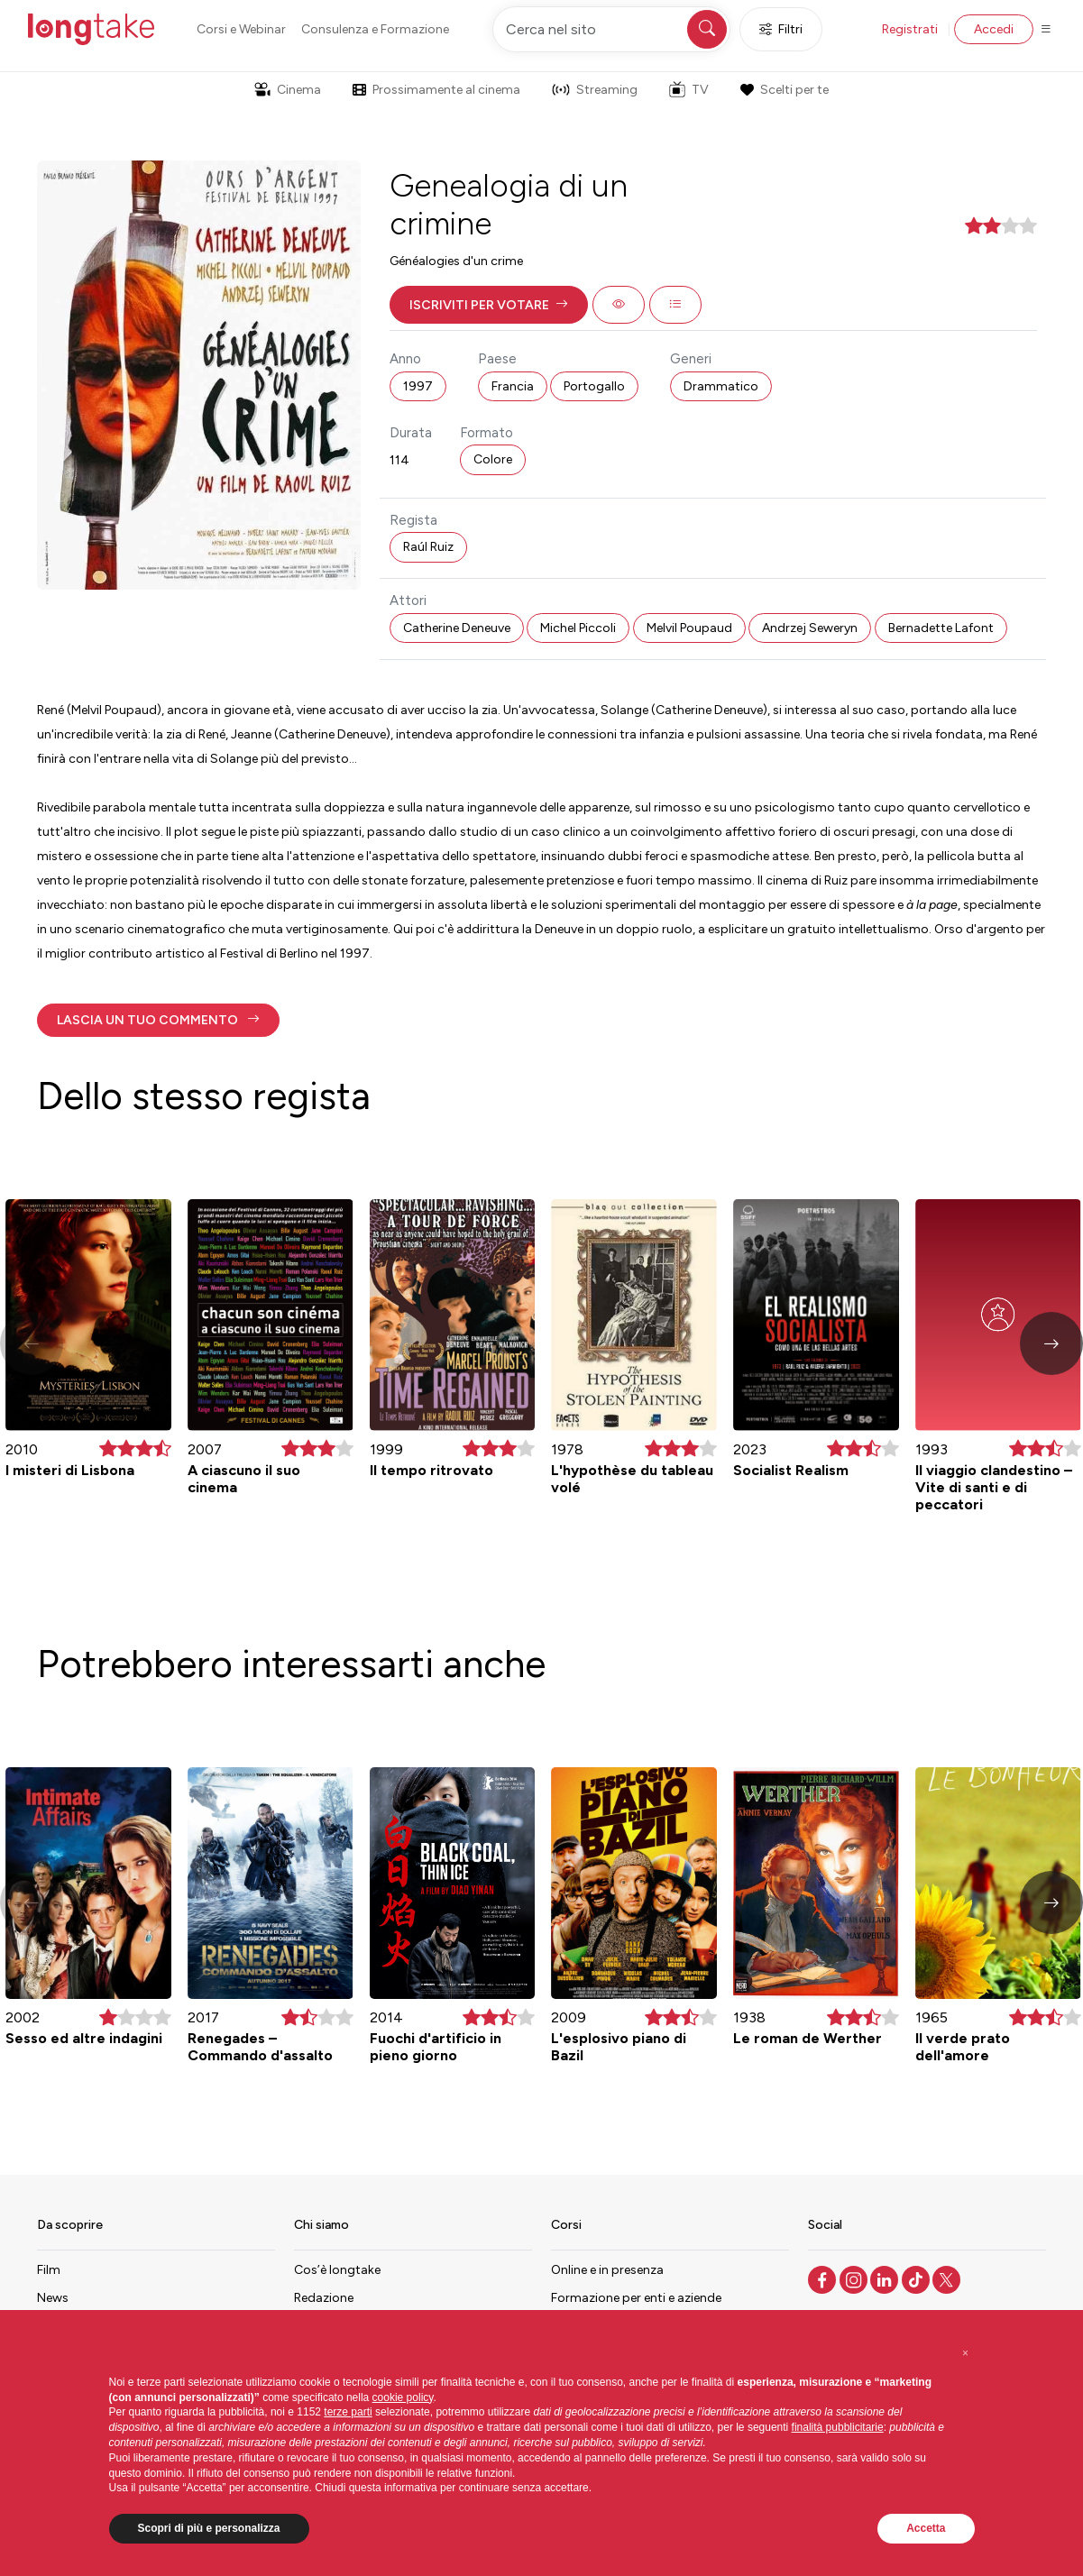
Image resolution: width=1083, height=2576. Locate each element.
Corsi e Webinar (241, 29)
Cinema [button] (287, 89)
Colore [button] (492, 459)
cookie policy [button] (403, 2397)
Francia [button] (512, 386)
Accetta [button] (925, 2528)
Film (48, 2270)
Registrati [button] (910, 29)
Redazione (323, 2298)
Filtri (781, 29)
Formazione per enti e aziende (636, 2298)
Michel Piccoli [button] (578, 628)
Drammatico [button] (721, 386)
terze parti (348, 2412)
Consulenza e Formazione (375, 29)
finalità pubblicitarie (838, 2427)
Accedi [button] (994, 29)
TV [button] (689, 89)
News (53, 2298)
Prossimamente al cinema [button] (436, 89)
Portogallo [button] (594, 386)
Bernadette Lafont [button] (941, 628)
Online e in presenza (607, 2270)
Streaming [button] (595, 89)
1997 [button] (418, 386)
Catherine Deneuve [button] (456, 628)
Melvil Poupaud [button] (689, 628)
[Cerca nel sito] (611, 29)
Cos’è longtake (337, 2270)
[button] (489, 305)
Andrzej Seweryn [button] (810, 628)
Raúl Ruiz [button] (428, 547)
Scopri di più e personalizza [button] (209, 2528)
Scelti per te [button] (784, 89)
